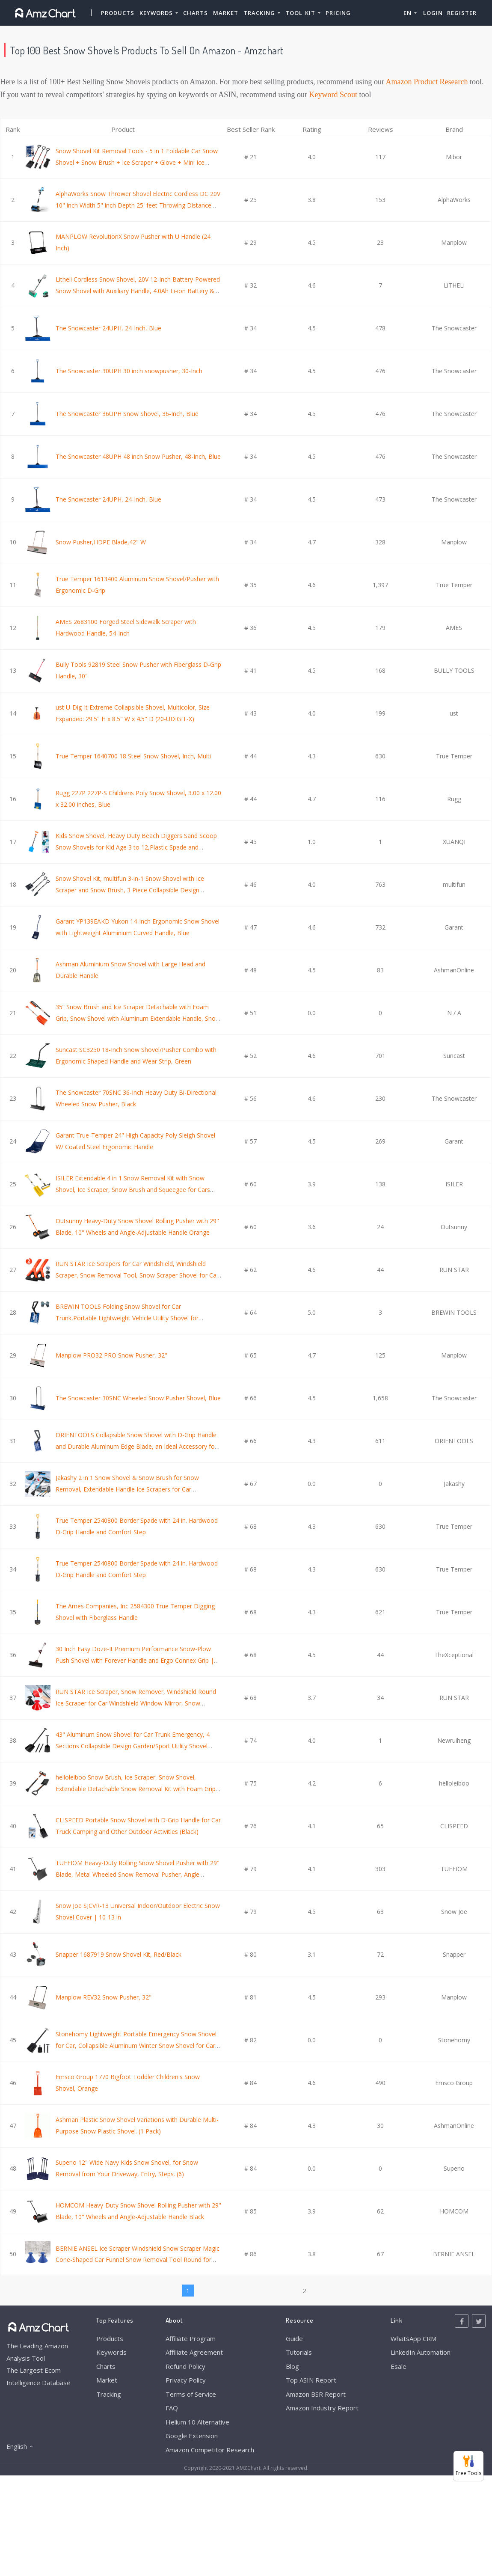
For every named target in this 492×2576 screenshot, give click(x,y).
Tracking (108, 2394)
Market (225, 13)
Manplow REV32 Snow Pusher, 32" (103, 1997)
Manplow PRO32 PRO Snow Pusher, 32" (111, 1355)
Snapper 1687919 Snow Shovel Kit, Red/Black (118, 1954)
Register (462, 13)
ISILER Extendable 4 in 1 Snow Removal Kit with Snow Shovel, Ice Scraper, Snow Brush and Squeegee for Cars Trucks (133, 1189)
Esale (398, 2366)
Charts (195, 13)
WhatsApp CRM (413, 2338)
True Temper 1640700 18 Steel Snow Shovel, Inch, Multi (133, 756)
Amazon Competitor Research (210, 2449)
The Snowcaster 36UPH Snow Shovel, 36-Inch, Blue (127, 414)
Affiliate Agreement (194, 2352)
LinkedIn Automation (421, 2352)
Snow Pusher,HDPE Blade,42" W (101, 542)
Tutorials (299, 2352)
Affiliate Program (191, 2338)
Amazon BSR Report (316, 2394)
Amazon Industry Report (322, 2408)
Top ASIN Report (311, 2380)
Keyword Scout (333, 94)
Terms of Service (191, 2394)
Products (117, 13)
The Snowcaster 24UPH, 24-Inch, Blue (108, 328)
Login (433, 13)
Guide (294, 2338)
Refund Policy (185, 2366)
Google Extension (192, 2435)
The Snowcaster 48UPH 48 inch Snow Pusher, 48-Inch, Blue (138, 456)
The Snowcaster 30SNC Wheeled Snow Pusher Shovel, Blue (138, 1398)
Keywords (111, 2352)
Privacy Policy (186, 2380)
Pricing (338, 13)
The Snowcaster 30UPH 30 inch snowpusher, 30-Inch (129, 371)
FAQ (172, 2408)
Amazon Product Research (427, 81)
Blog (292, 2366)
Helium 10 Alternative (197, 2422)
